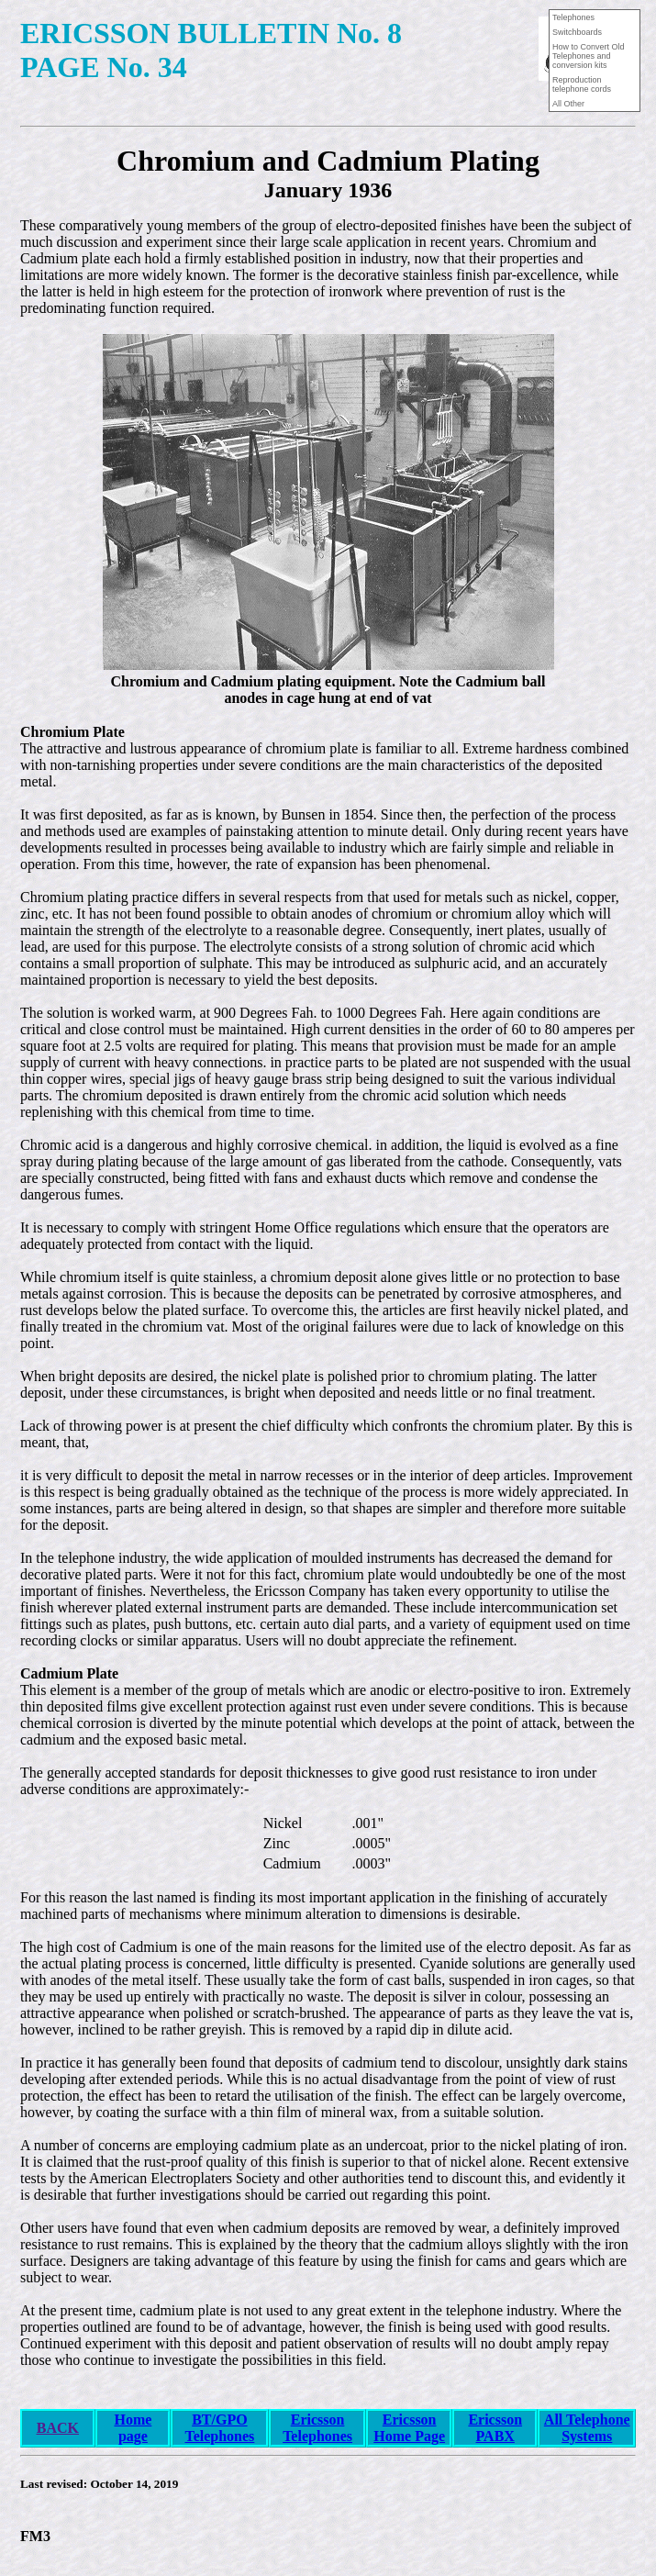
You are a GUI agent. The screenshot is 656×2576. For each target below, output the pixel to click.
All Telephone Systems (587, 2428)
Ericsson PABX (495, 2428)
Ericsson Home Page (409, 2428)
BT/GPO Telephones (219, 2428)
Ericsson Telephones (317, 2428)
